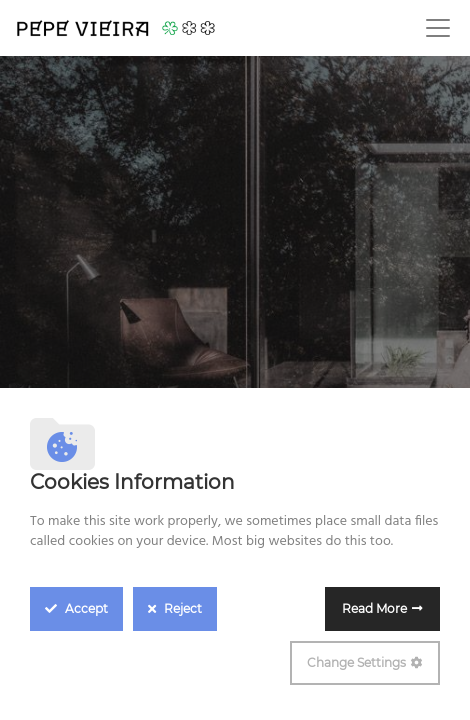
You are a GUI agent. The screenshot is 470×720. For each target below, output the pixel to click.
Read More (374, 608)
